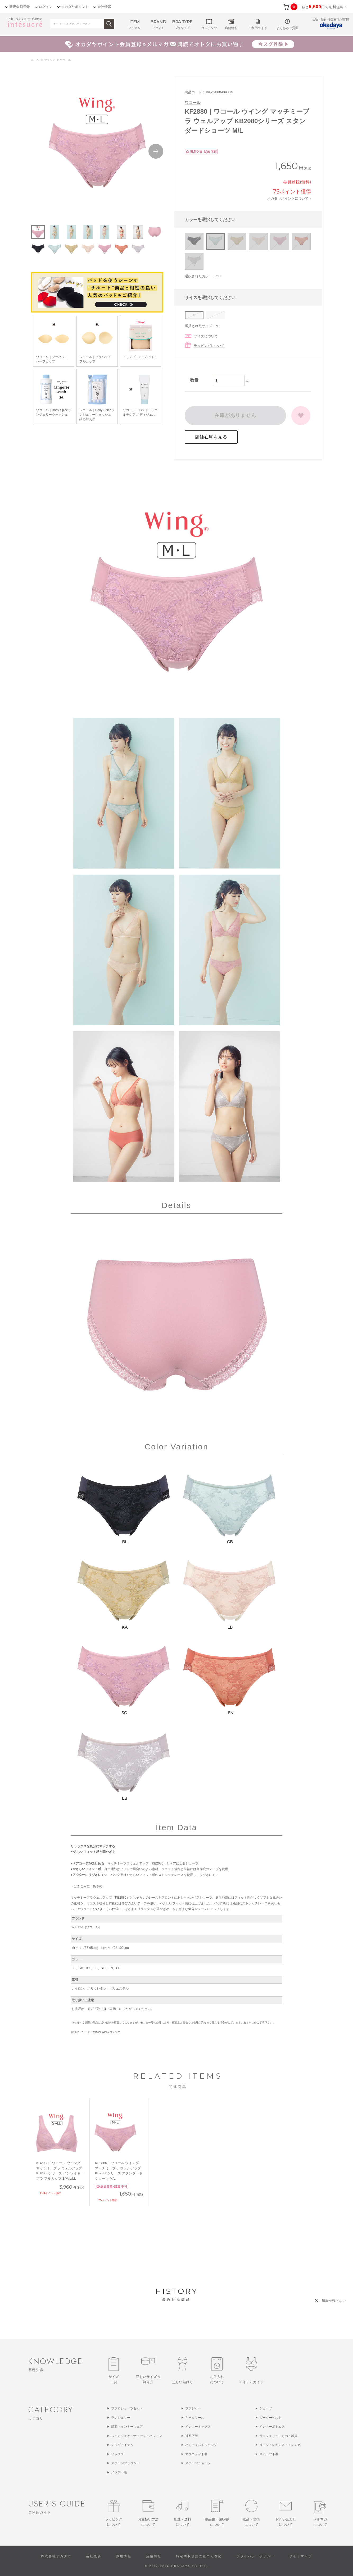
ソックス (117, 2454)
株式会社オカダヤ (56, 2556)
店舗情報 (153, 2556)
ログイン (45, 7)
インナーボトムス (272, 2426)
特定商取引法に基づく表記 (199, 2556)
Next (155, 151)
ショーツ (265, 2408)
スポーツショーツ (198, 2463)
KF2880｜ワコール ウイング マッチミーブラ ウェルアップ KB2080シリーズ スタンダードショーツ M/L (119, 2170)
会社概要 (93, 2556)
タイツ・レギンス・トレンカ (280, 2445)
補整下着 (191, 2436)
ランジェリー (120, 2417)
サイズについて (206, 336)
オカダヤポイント (75, 7)
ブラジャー (193, 2408)
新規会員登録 (19, 7)
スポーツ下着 (268, 2454)
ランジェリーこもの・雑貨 (278, 2436)
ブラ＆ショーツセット (127, 2408)
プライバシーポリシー (255, 2556)
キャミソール (194, 2417)
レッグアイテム (122, 2445)
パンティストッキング (201, 2445)
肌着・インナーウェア (127, 2426)
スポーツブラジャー (125, 2463)
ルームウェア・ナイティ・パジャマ (136, 2436)
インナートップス (198, 2426)
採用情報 (124, 2556)
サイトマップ (300, 2556)
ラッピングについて (209, 346)
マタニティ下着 (196, 2454)
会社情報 (104, 7)
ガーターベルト (270, 2417)
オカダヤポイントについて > (289, 198)
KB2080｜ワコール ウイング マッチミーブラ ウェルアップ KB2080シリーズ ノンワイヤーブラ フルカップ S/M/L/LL (60, 2170)
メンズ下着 (119, 2472)
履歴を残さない (334, 2301)
